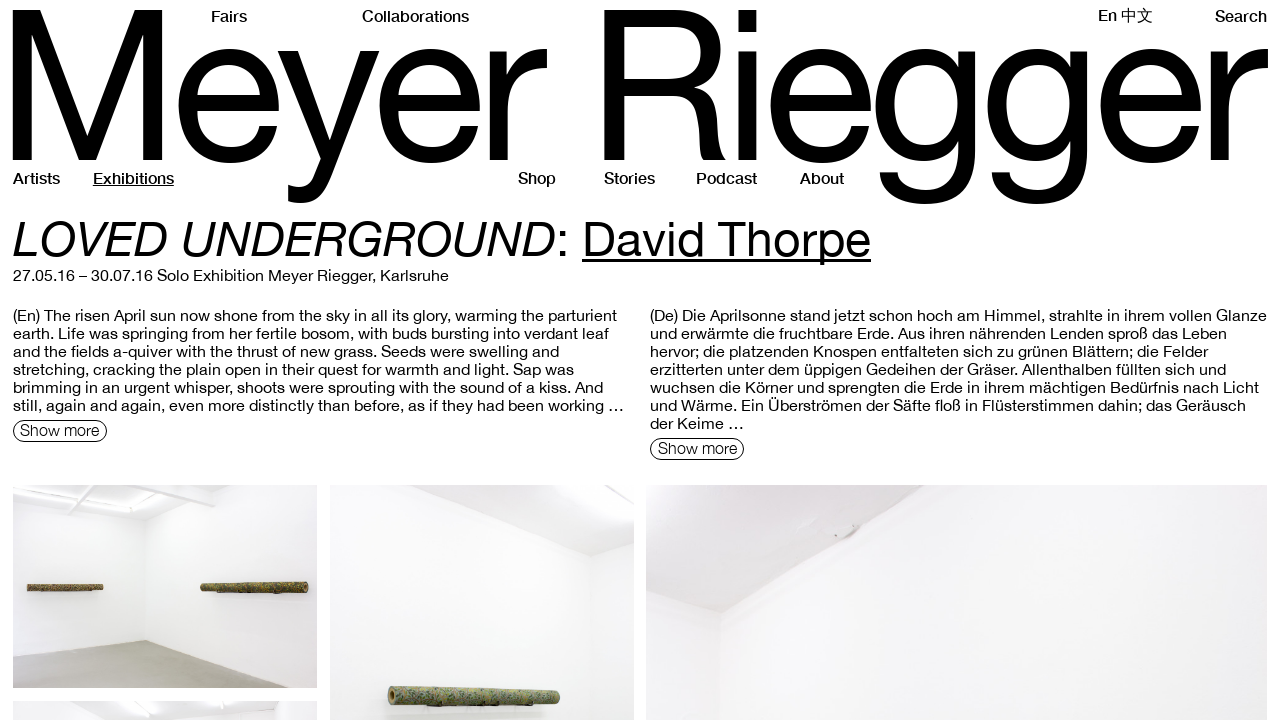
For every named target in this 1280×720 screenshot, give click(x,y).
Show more (59, 430)
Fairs (229, 15)
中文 (1137, 14)
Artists (36, 177)
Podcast (726, 177)
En (1107, 14)
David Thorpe (726, 238)
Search (1241, 15)
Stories (629, 177)
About (822, 177)
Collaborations (415, 15)
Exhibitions (133, 177)
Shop (537, 177)
